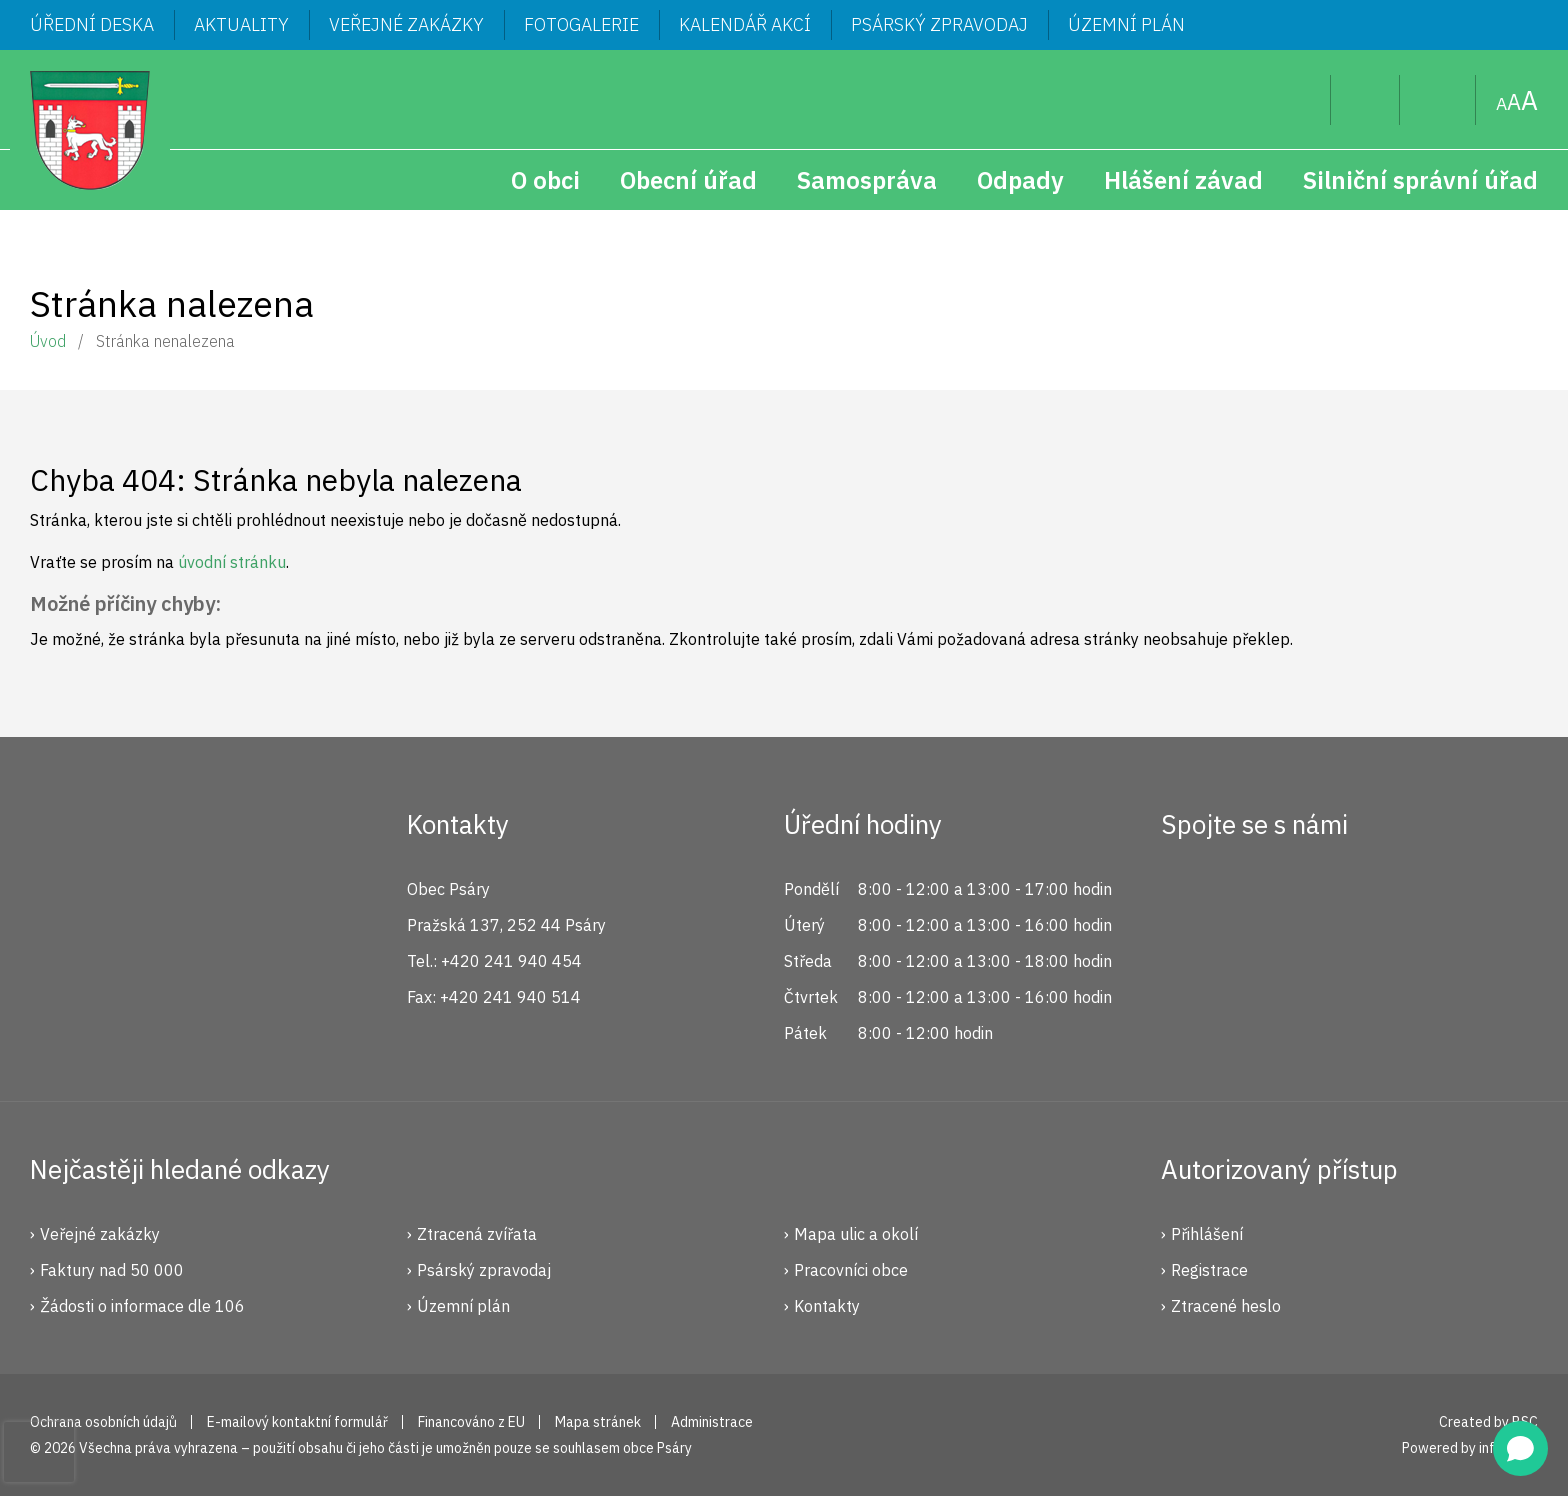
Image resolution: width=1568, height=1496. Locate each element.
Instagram (1254, 897)
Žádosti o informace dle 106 (142, 1306)
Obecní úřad (688, 180)
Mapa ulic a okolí (856, 1234)
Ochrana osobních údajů (103, 1422)
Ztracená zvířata (477, 1234)
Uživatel (1365, 100)
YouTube (1321, 897)
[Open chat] (1520, 1448)
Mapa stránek (1438, 100)
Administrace (712, 1422)
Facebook (1187, 897)
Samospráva (867, 180)
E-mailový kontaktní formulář (297, 1422)
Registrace (1209, 1270)
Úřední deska (92, 24)
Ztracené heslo (1226, 1306)
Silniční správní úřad (1420, 180)
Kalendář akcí (745, 24)
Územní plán (1126, 24)
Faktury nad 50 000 (112, 1270)
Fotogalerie (581, 24)
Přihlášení (1207, 1234)
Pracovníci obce (851, 1270)
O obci (545, 180)
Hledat (1299, 100)
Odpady (1020, 180)
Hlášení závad (1183, 180)
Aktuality (241, 24)
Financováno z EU (471, 1422)
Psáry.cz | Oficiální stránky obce (90, 130)
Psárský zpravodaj (939, 24)
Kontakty (827, 1306)
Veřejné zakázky (406, 24)
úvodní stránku (232, 562)
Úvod (48, 341)
